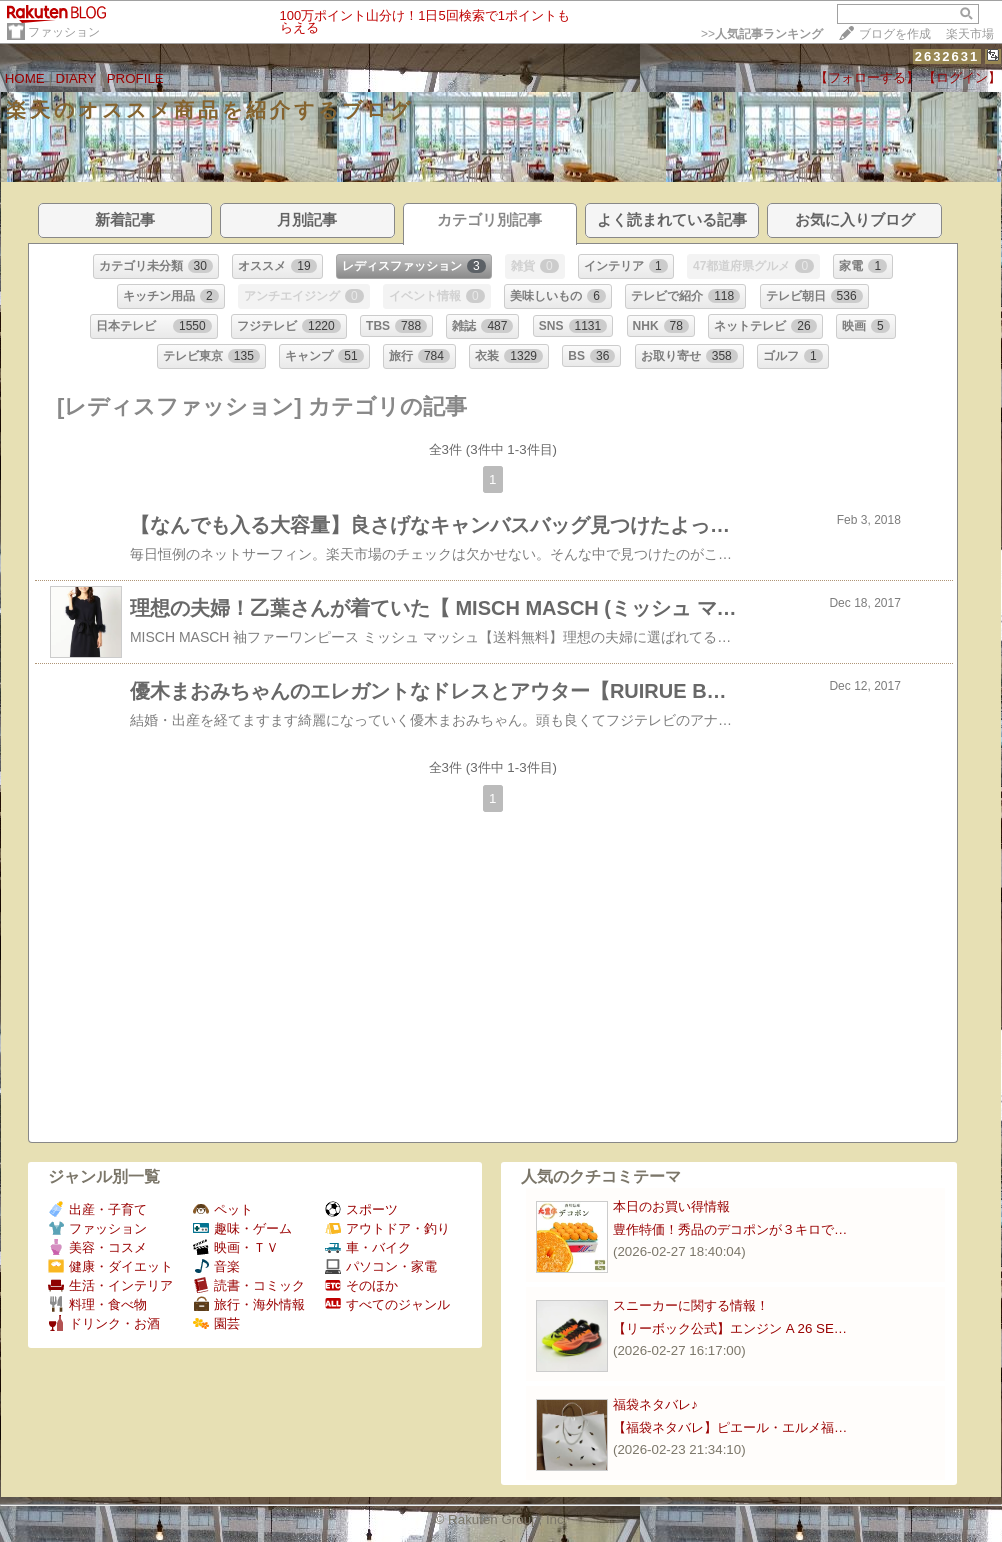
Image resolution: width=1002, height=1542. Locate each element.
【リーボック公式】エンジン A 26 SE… (730, 1328)
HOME (25, 78)
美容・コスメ (97, 1247)
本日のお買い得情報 (671, 1206)
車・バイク (368, 1247)
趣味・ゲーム (242, 1228)
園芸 (216, 1323)
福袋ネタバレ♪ (655, 1404)
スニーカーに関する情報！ (691, 1305)
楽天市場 (970, 34)
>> (762, 34)
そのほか (361, 1285)
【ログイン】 (962, 77)
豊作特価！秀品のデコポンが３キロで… (730, 1229)
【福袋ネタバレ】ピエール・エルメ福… (730, 1427)
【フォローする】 (867, 77)
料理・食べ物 (97, 1304)
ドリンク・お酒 (104, 1323)
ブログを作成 (895, 34)
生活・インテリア (110, 1285)
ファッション (64, 32)
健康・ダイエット (110, 1266)
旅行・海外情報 (249, 1304)
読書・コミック (249, 1285)
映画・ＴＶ (236, 1247)
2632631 (947, 56)
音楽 (216, 1266)
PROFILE (135, 78)
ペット (223, 1209)
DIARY (76, 78)
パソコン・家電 (381, 1266)
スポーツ (361, 1209)
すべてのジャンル (387, 1304)
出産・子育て (97, 1209)
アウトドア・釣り (387, 1228)
